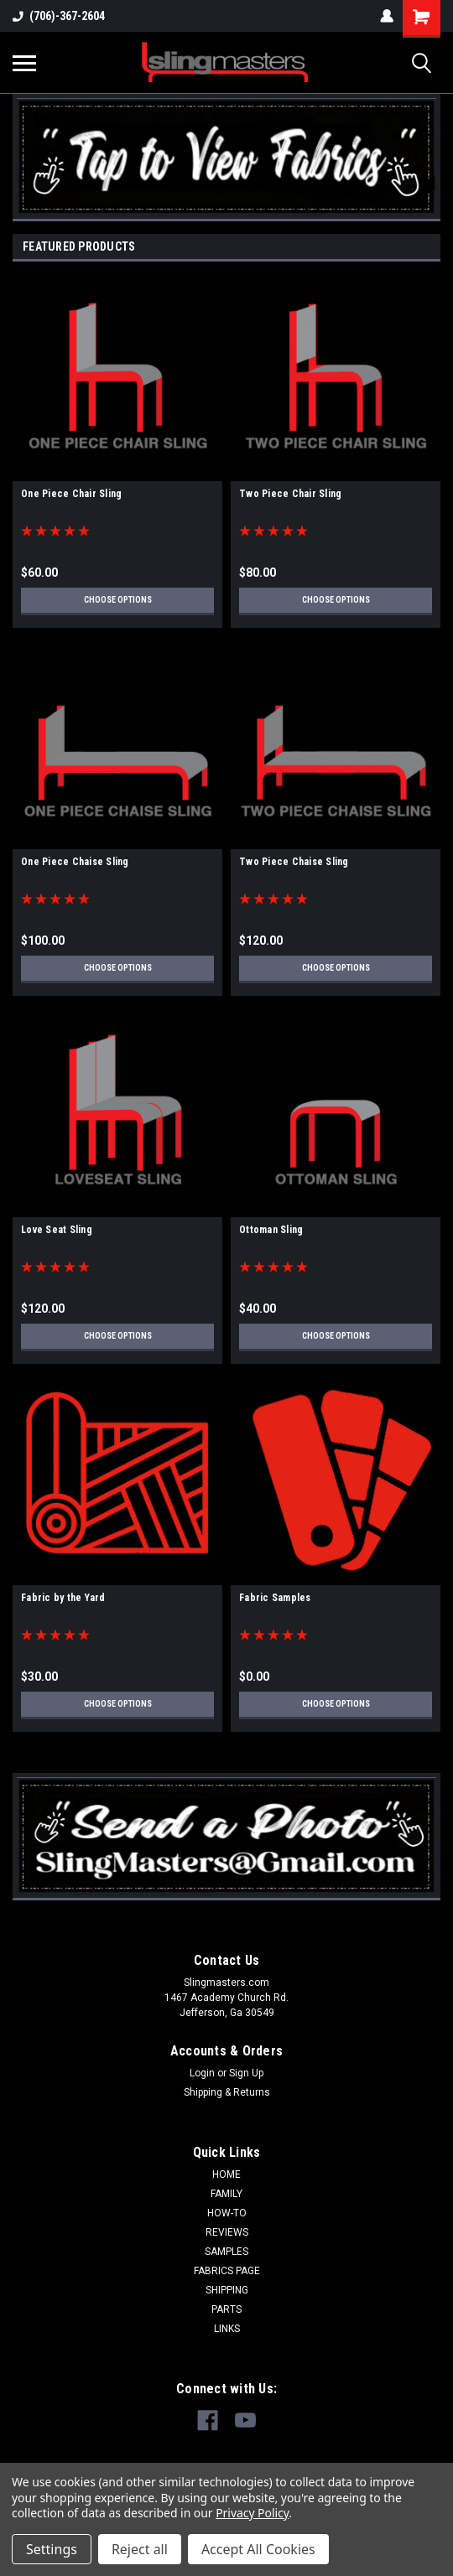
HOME (226, 2174)
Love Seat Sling (56, 1230)
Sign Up (246, 2073)
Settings (51, 2549)
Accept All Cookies (258, 2549)
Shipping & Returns (227, 2092)
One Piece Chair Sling (71, 494)
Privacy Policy (252, 2513)
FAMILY (226, 2194)
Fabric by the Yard (63, 1598)
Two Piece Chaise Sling (294, 862)
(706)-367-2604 (59, 16)
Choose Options (118, 599)
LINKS (227, 2329)
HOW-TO (227, 2213)
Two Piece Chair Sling (290, 494)
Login (202, 2073)
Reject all (140, 2549)
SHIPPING (227, 2290)
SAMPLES (226, 2251)
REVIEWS (227, 2232)
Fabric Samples (275, 1598)
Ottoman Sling (271, 1230)
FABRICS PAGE (227, 2271)
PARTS (226, 2309)
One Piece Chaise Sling (75, 862)
